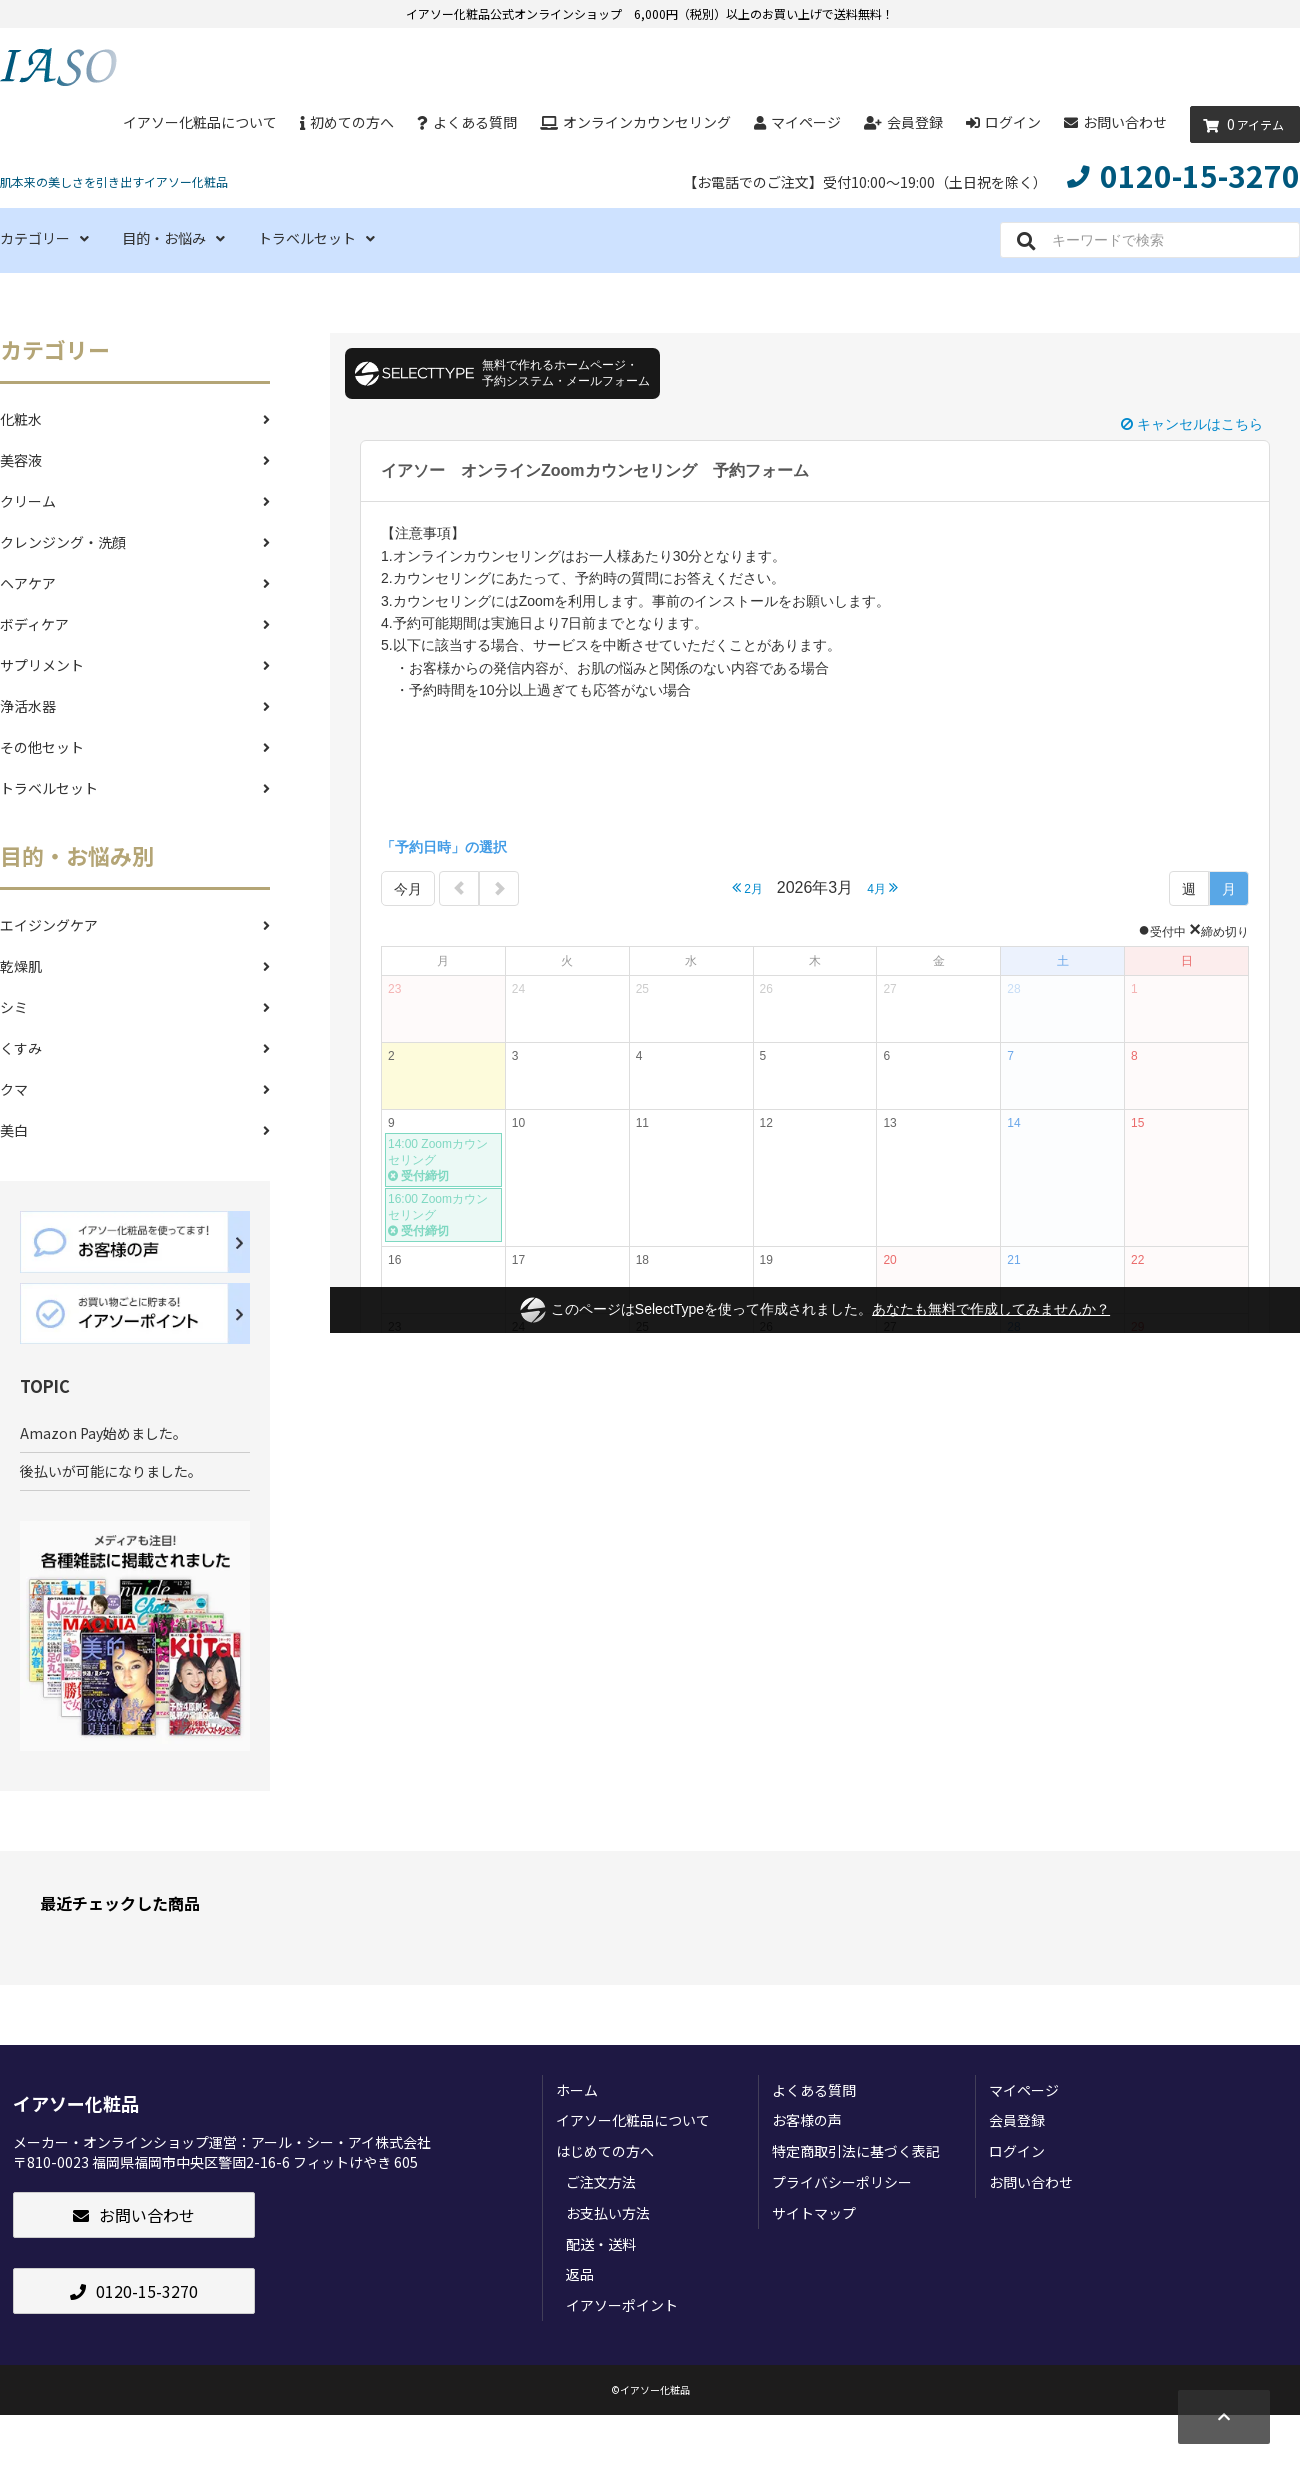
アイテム (1240, 125)
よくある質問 (467, 122)
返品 (580, 2274)
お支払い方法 (608, 2213)
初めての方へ (347, 122)
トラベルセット (316, 238)
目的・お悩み (173, 238)
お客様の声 (807, 2120)
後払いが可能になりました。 (111, 1471)
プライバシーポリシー (842, 2182)
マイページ (797, 122)
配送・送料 (601, 2244)
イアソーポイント (622, 2305)
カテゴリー (44, 238)
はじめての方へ (605, 2151)
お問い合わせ (1115, 122)
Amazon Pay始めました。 (103, 1433)
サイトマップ (814, 2213)
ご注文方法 (601, 2182)
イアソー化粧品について (200, 122)
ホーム (577, 2090)
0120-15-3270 (134, 2291)
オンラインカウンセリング (635, 122)
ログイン (1003, 122)
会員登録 (903, 122)
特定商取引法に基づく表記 (856, 2151)
